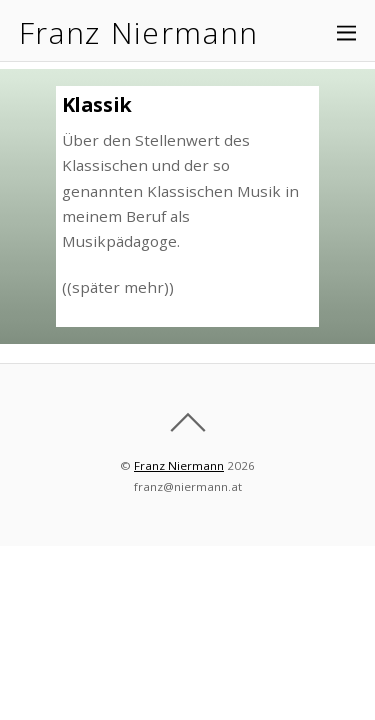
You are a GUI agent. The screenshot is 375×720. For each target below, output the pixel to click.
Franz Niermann (179, 465)
